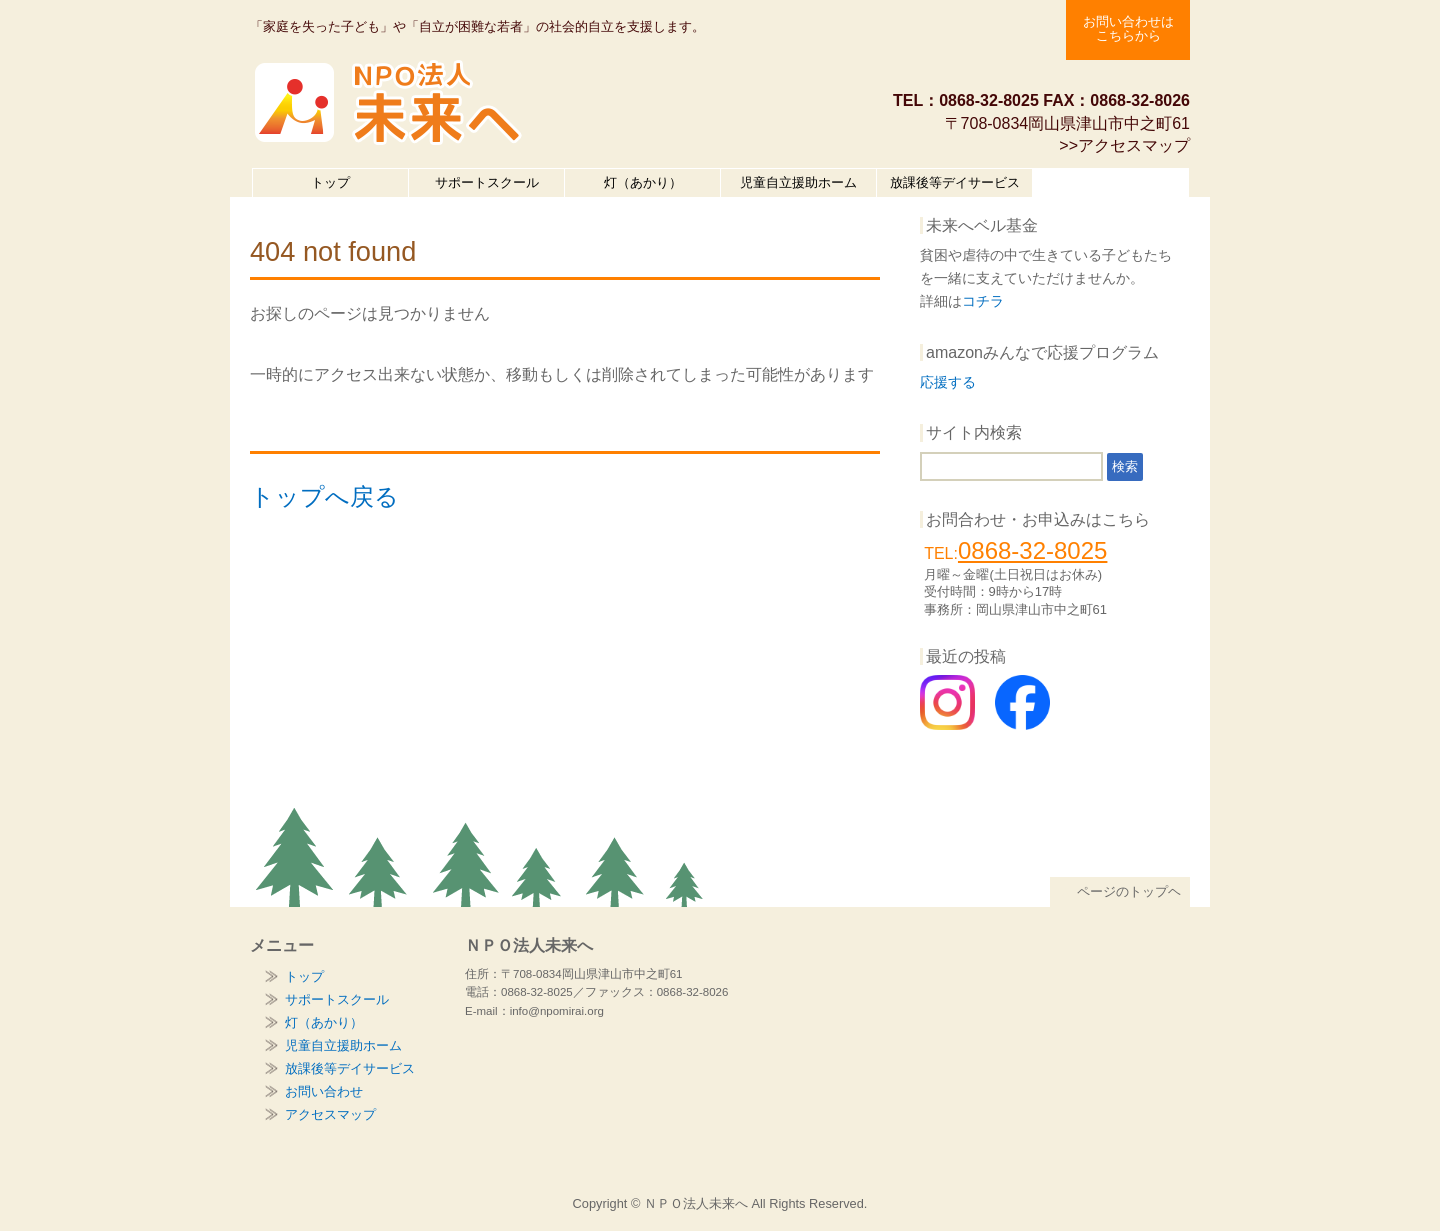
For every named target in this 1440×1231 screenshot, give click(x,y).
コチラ (983, 301)
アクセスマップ (330, 1114)
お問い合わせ (324, 1091)
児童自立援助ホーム (798, 182)
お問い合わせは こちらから (1128, 28)
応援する (948, 382)
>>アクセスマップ (1124, 145)
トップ (330, 182)
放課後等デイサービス (955, 182)
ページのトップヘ (1120, 891)
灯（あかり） (643, 182)
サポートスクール (487, 182)
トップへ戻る (324, 496)
